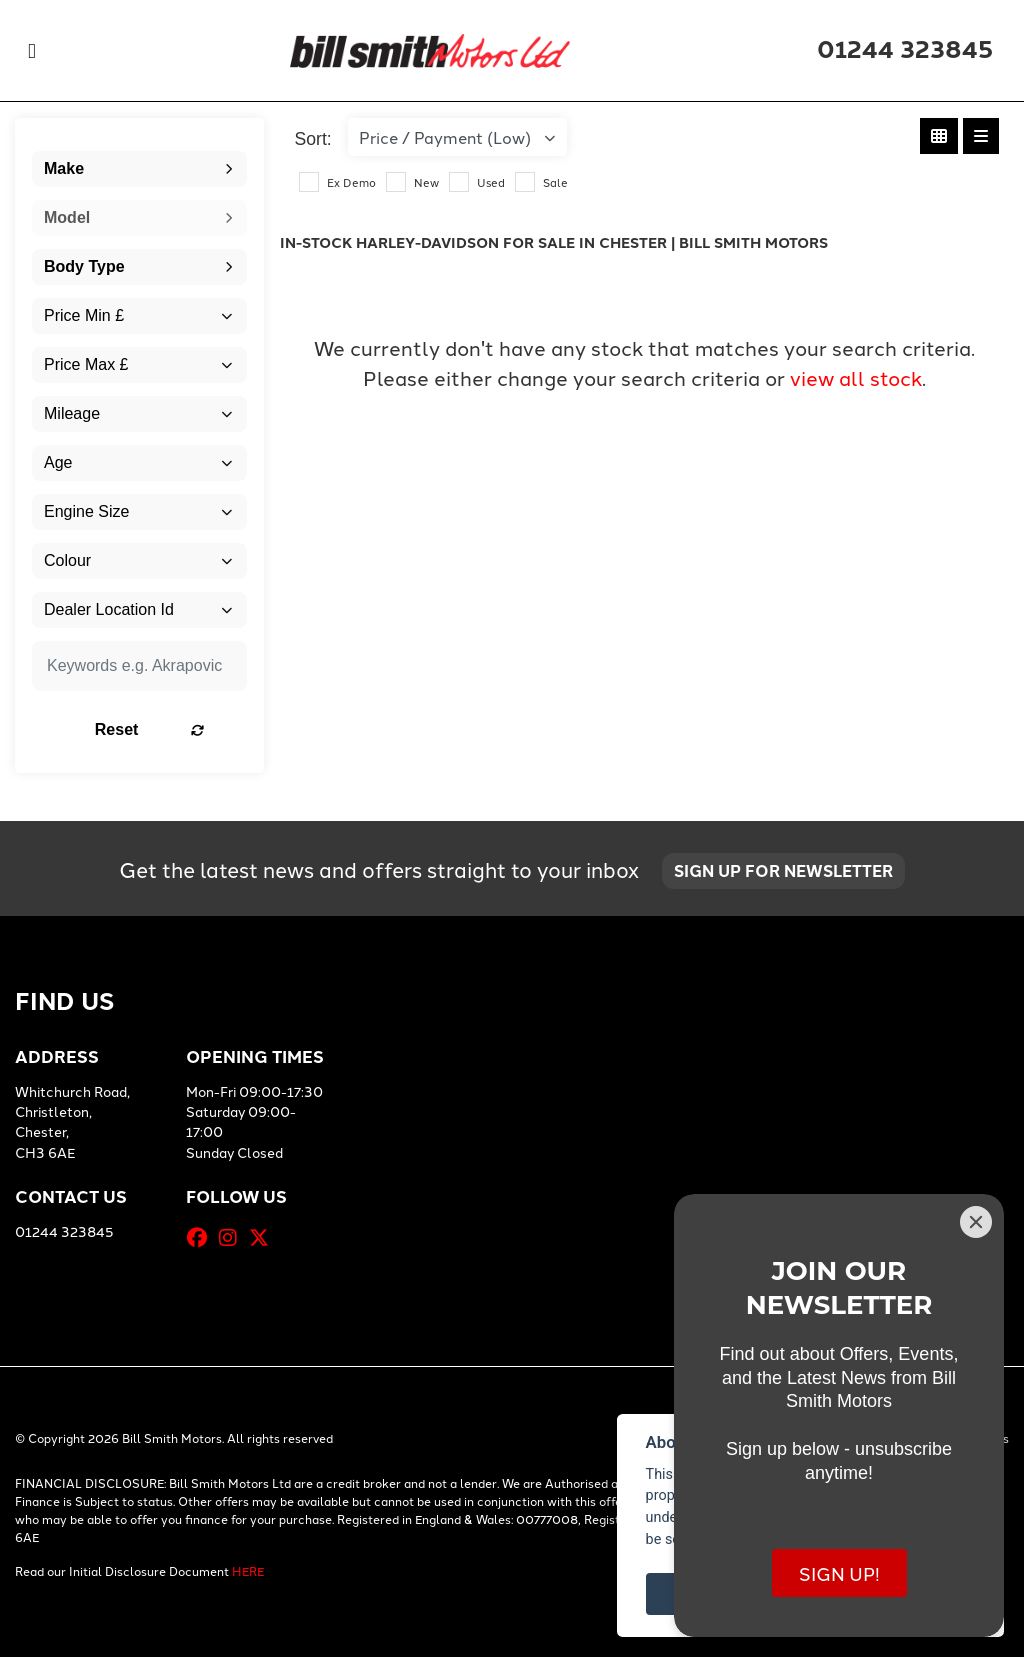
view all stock (856, 377)
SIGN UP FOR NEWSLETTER (786, 872)
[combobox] (139, 169)
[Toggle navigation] (32, 50)
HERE (248, 1570)
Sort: (313, 139)
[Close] (976, 1222)
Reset (169, 729)
